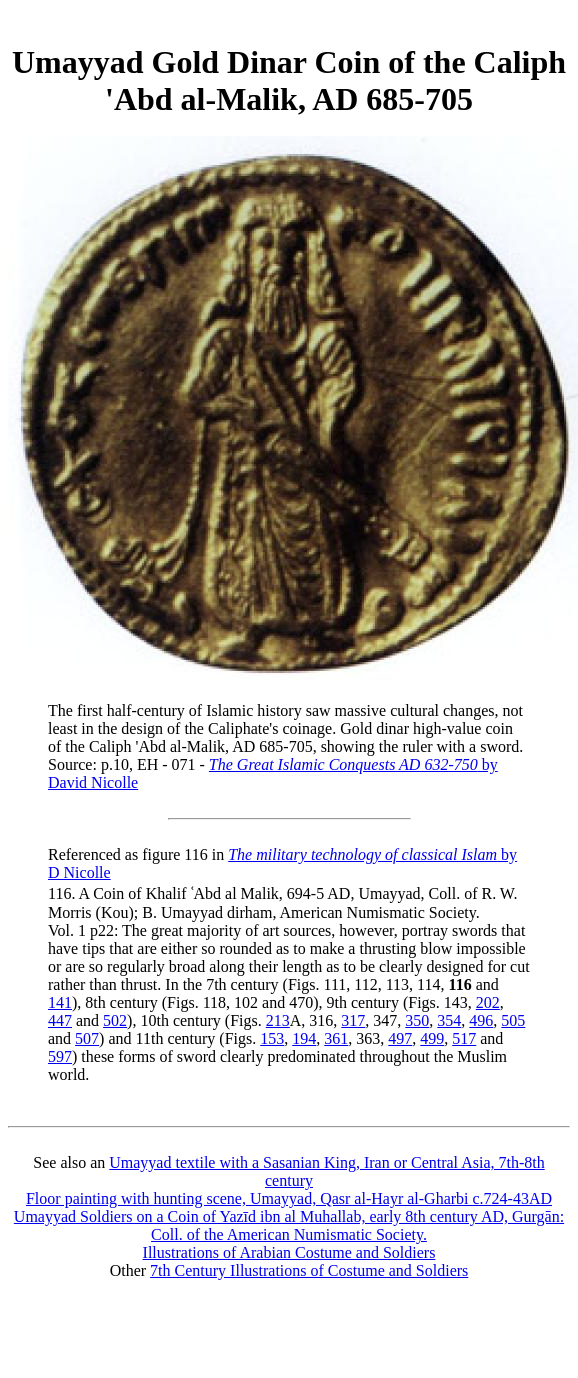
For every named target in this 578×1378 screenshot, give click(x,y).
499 (432, 1038)
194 (304, 1038)
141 (60, 1002)
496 (481, 1020)
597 (60, 1056)
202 (488, 1002)
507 (87, 1038)
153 (272, 1038)
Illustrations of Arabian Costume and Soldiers (289, 1252)
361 (336, 1038)
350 (417, 1020)
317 (353, 1020)
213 (278, 1020)
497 (400, 1038)
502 (115, 1020)
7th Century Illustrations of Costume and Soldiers (309, 1270)
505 (513, 1020)
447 (60, 1020)
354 (449, 1020)
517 (464, 1038)
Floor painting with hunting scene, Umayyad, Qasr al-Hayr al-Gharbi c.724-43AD (289, 1198)
